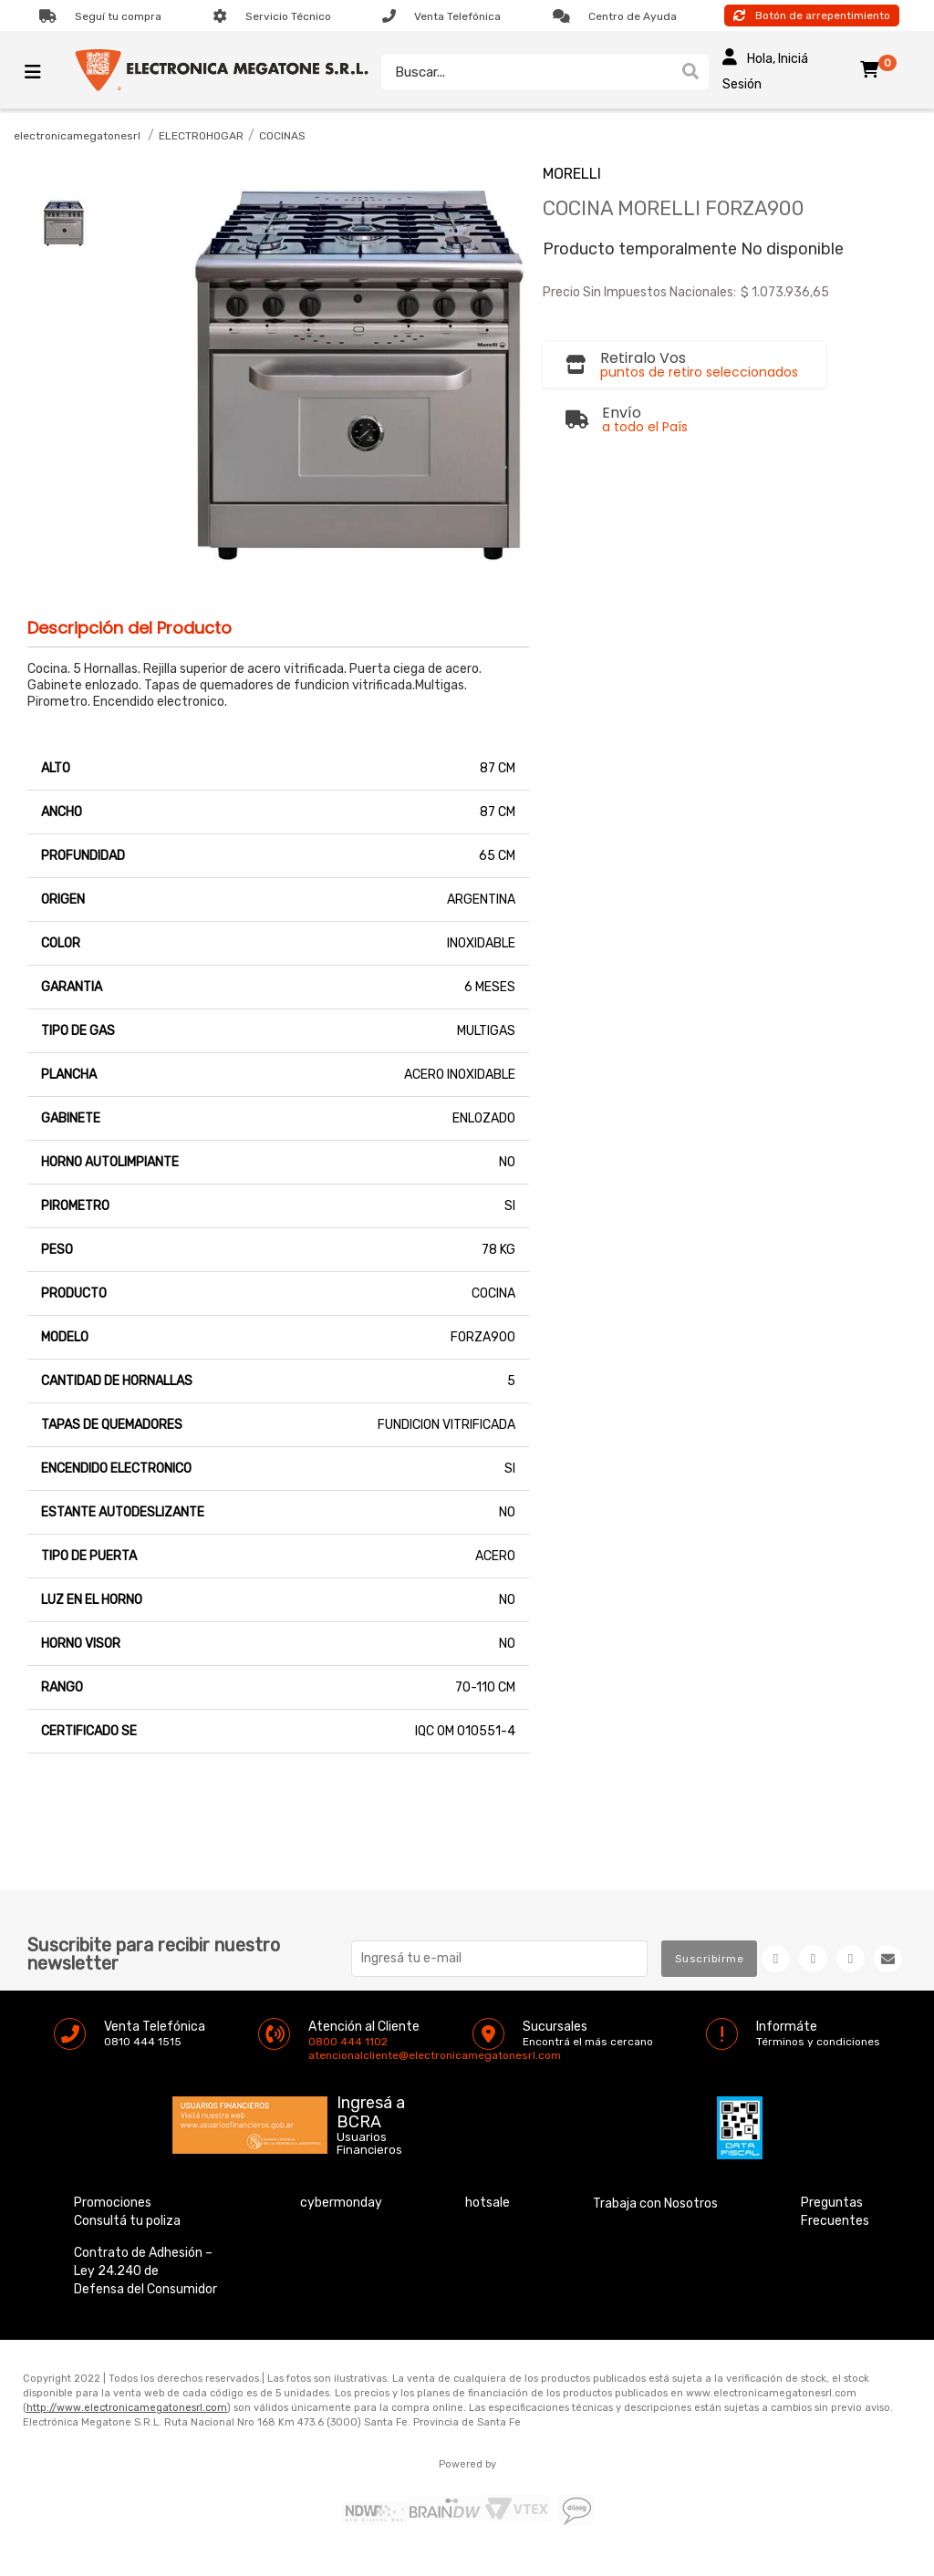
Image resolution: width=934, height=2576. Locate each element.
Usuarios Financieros (369, 2144)
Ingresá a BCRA (371, 2109)
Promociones (112, 2202)
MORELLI (572, 173)
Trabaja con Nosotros (655, 2203)
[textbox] (526, 72)
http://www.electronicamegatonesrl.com (126, 2408)
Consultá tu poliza (127, 2221)
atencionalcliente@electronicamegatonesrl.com (323, 2055)
